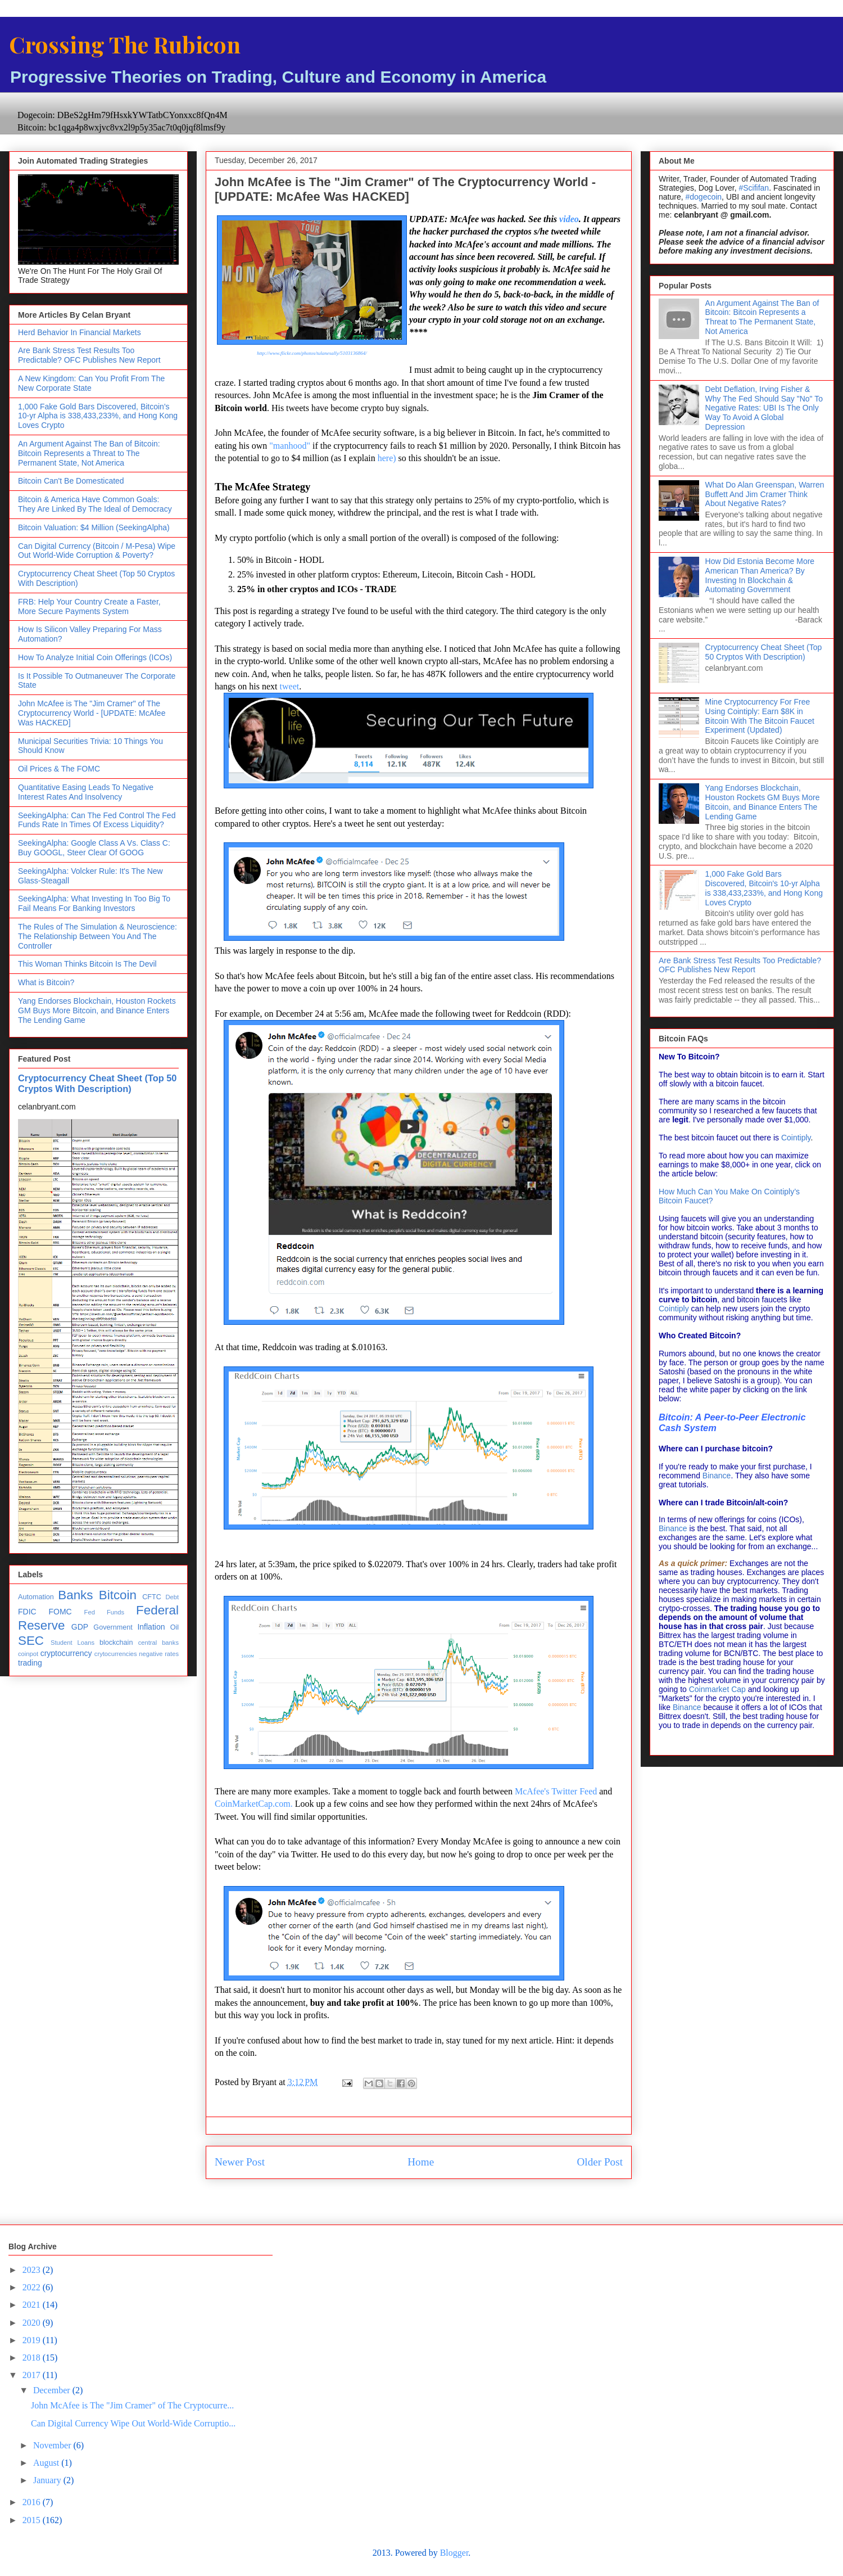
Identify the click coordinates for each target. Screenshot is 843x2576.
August (47, 2462)
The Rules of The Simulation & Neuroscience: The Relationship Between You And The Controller (97, 936)
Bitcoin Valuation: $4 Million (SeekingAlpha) (94, 527)
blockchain (116, 1642)
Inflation (151, 1626)
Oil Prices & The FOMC (59, 768)
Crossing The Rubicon (125, 44)
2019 (32, 2340)
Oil (174, 1627)
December (52, 2390)
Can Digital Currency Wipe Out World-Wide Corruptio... (133, 2423)
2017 (32, 2375)
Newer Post (240, 2162)
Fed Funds (104, 1612)
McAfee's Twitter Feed (557, 1791)
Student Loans (72, 1642)
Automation (36, 1597)
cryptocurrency (66, 1653)
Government (112, 1627)
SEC (31, 1641)
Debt (172, 1597)
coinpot (28, 1653)
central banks (158, 1642)
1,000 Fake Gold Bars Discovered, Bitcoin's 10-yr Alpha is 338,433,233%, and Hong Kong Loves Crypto (98, 416)
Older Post (600, 2162)
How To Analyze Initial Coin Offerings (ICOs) (95, 657)
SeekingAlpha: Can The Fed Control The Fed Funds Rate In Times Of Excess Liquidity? (96, 820)
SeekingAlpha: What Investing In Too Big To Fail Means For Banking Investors (94, 903)
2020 (32, 2322)
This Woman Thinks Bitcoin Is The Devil (87, 963)
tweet (290, 686)
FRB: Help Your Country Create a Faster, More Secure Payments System (89, 606)
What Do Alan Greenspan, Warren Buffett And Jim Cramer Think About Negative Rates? (764, 494)
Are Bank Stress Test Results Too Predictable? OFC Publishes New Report (89, 355)
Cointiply (796, 1137)
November (53, 2445)
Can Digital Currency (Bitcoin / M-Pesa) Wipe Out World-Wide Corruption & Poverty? (96, 551)
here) (387, 458)
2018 (32, 2357)
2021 (32, 2304)
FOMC (60, 1611)
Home (420, 2162)
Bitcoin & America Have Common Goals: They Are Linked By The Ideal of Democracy (95, 504)
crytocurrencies (115, 1653)
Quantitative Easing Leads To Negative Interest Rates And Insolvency (85, 792)
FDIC (27, 1611)
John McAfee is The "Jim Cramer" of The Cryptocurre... (132, 2405)
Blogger (454, 2552)
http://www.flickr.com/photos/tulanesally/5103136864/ (311, 353)
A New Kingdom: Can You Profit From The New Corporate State (91, 383)
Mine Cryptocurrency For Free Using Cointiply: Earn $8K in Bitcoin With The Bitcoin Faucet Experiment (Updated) (759, 715)
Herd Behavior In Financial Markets (79, 332)
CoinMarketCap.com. (254, 1803)
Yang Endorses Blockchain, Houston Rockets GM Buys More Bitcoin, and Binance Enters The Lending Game (97, 1010)
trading (30, 1662)
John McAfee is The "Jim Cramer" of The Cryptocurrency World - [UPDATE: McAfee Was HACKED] (91, 713)
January (48, 2480)
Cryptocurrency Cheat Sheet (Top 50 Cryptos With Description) (97, 1083)
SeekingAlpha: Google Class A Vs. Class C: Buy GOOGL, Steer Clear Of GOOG (94, 847)
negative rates (159, 1653)
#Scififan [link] (753, 187)
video (569, 219)
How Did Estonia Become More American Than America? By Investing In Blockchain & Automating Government (760, 575)
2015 (32, 2520)
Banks (75, 1595)
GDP (79, 1626)
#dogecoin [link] (703, 196)
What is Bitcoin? (46, 982)
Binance (717, 1475)
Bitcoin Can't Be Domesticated (71, 480)
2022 (32, 2287)
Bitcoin (118, 1595)
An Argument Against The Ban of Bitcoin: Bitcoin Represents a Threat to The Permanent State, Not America (89, 453)
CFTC (151, 1597)
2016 (32, 2502)
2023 (32, 2270)
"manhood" (289, 445)
